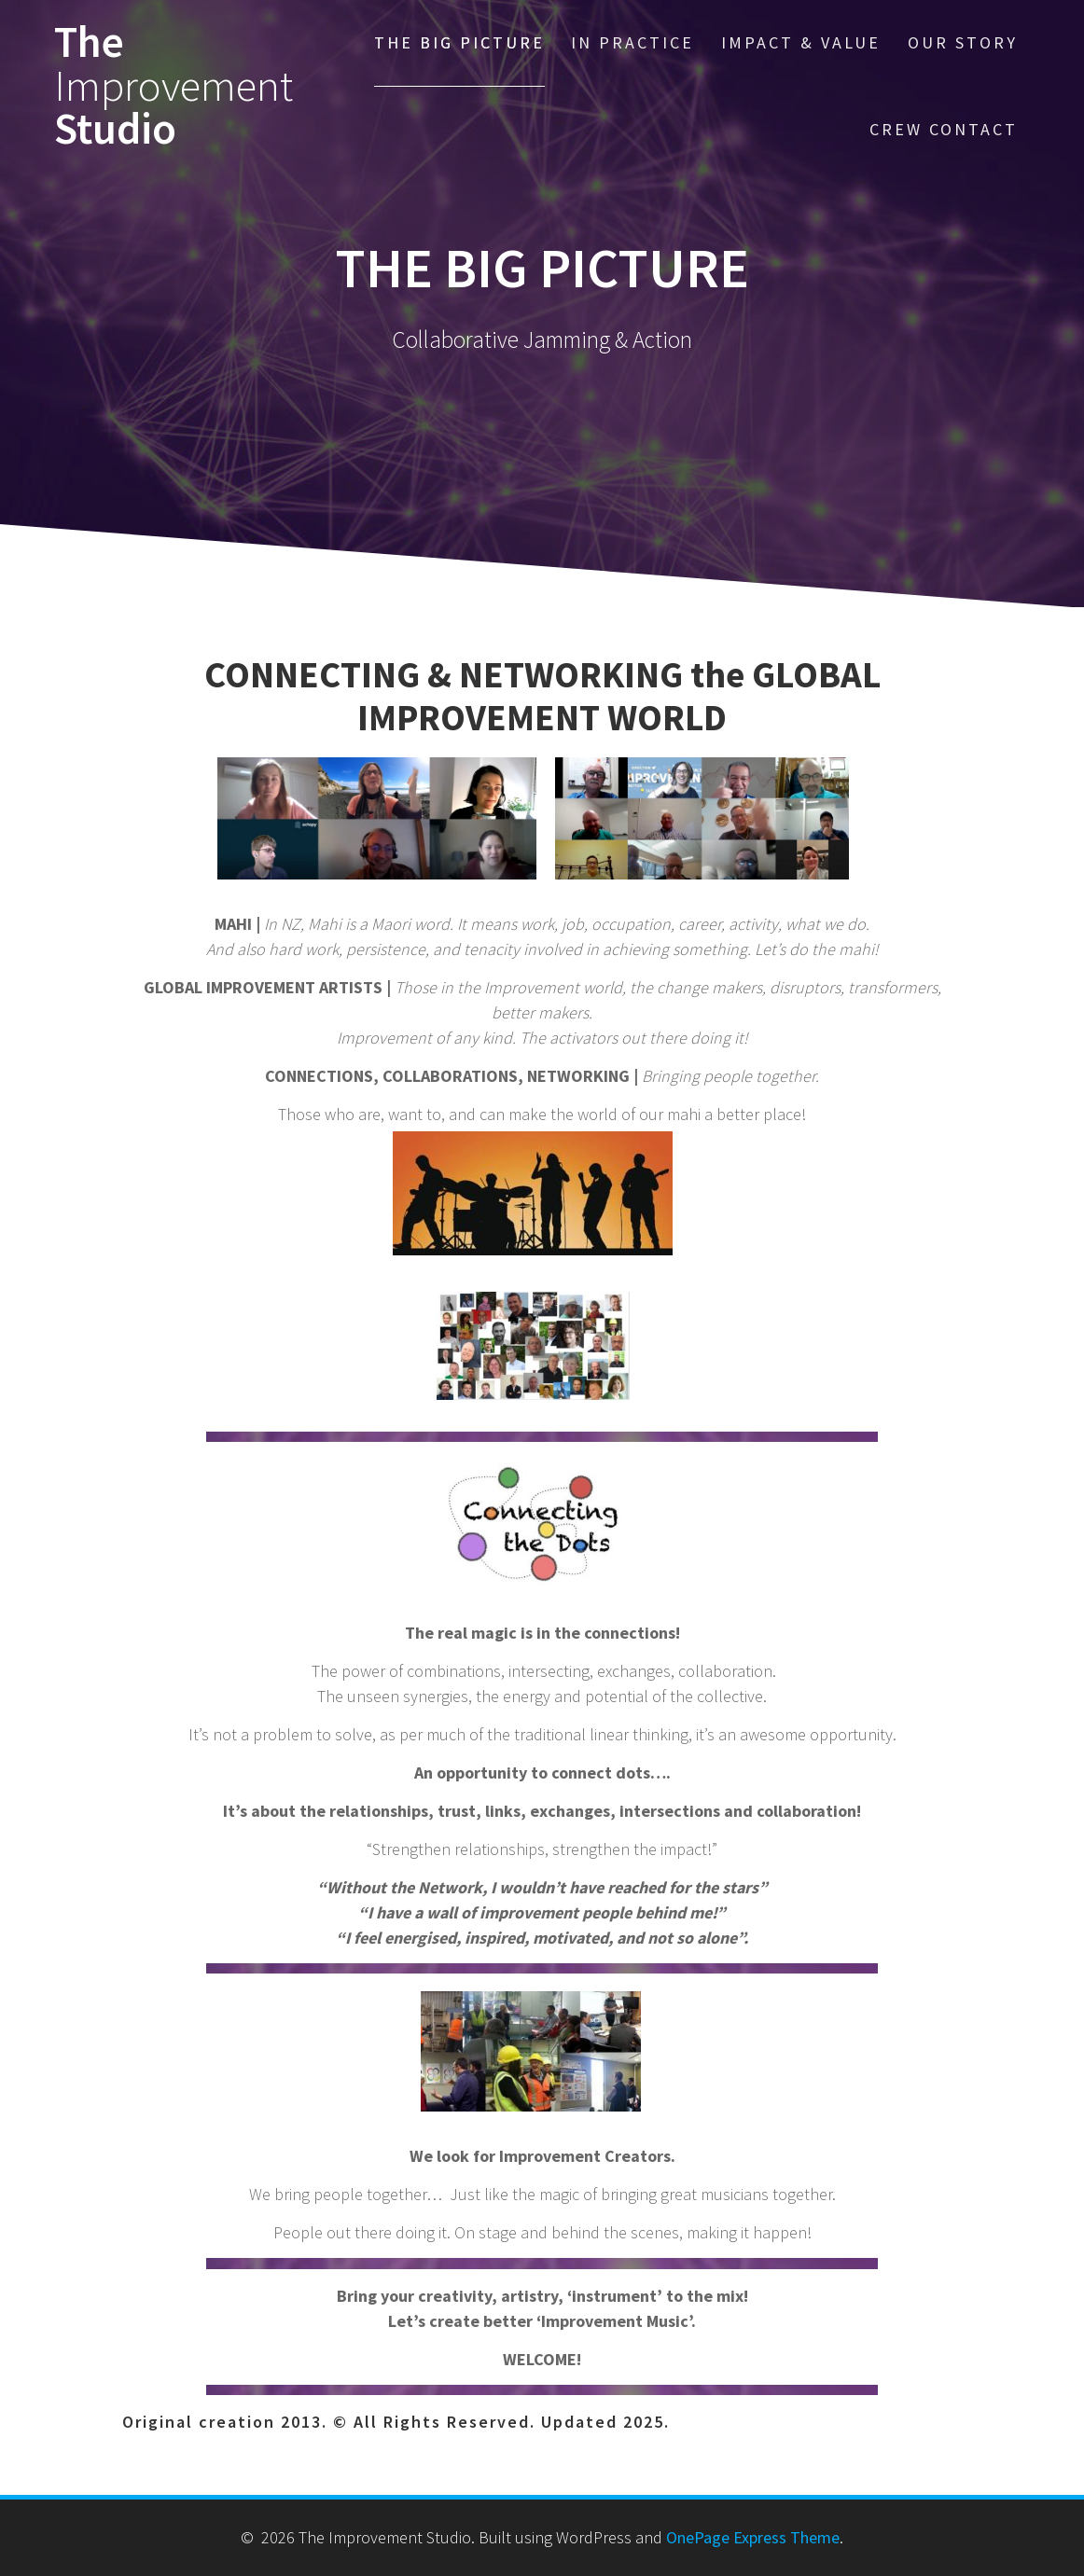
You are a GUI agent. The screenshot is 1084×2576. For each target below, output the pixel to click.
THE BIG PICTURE (459, 42)
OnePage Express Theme (753, 2537)
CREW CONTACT (943, 129)
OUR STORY (963, 42)
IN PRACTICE (632, 42)
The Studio (173, 86)
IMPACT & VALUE (801, 42)
